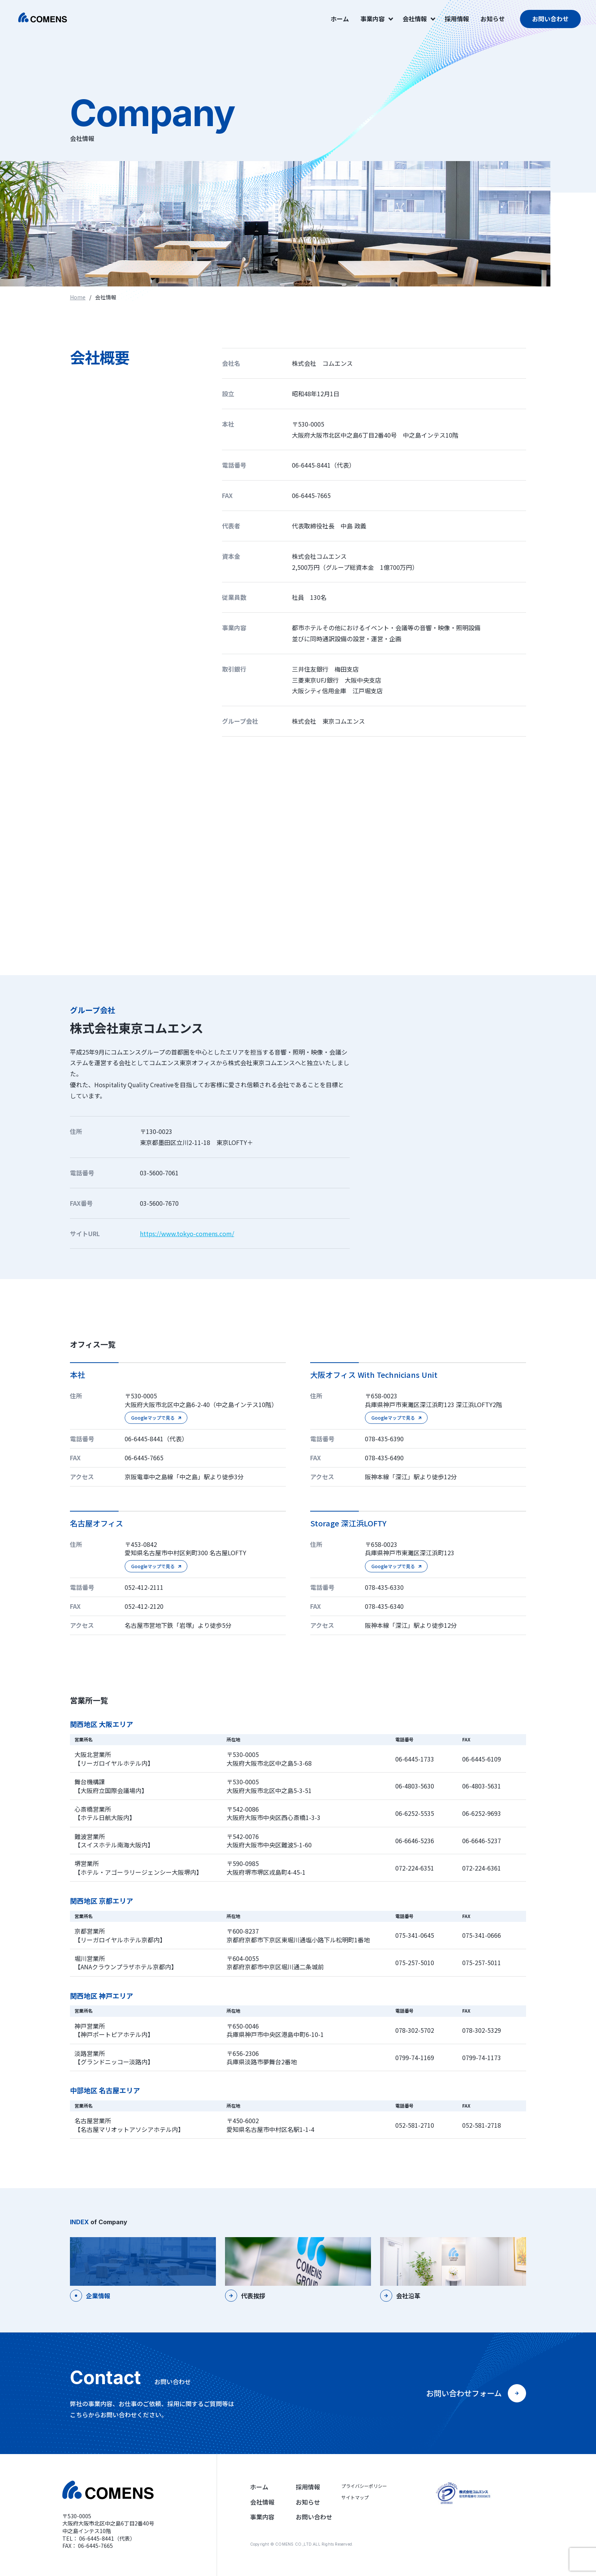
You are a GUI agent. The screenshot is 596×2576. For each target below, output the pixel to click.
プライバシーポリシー (364, 2486)
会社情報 (418, 19)
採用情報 (457, 18)
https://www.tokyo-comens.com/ (187, 1233)
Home (78, 297)
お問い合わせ (550, 18)
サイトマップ (355, 2497)
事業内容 (375, 19)
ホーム (340, 18)
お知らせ (492, 18)
